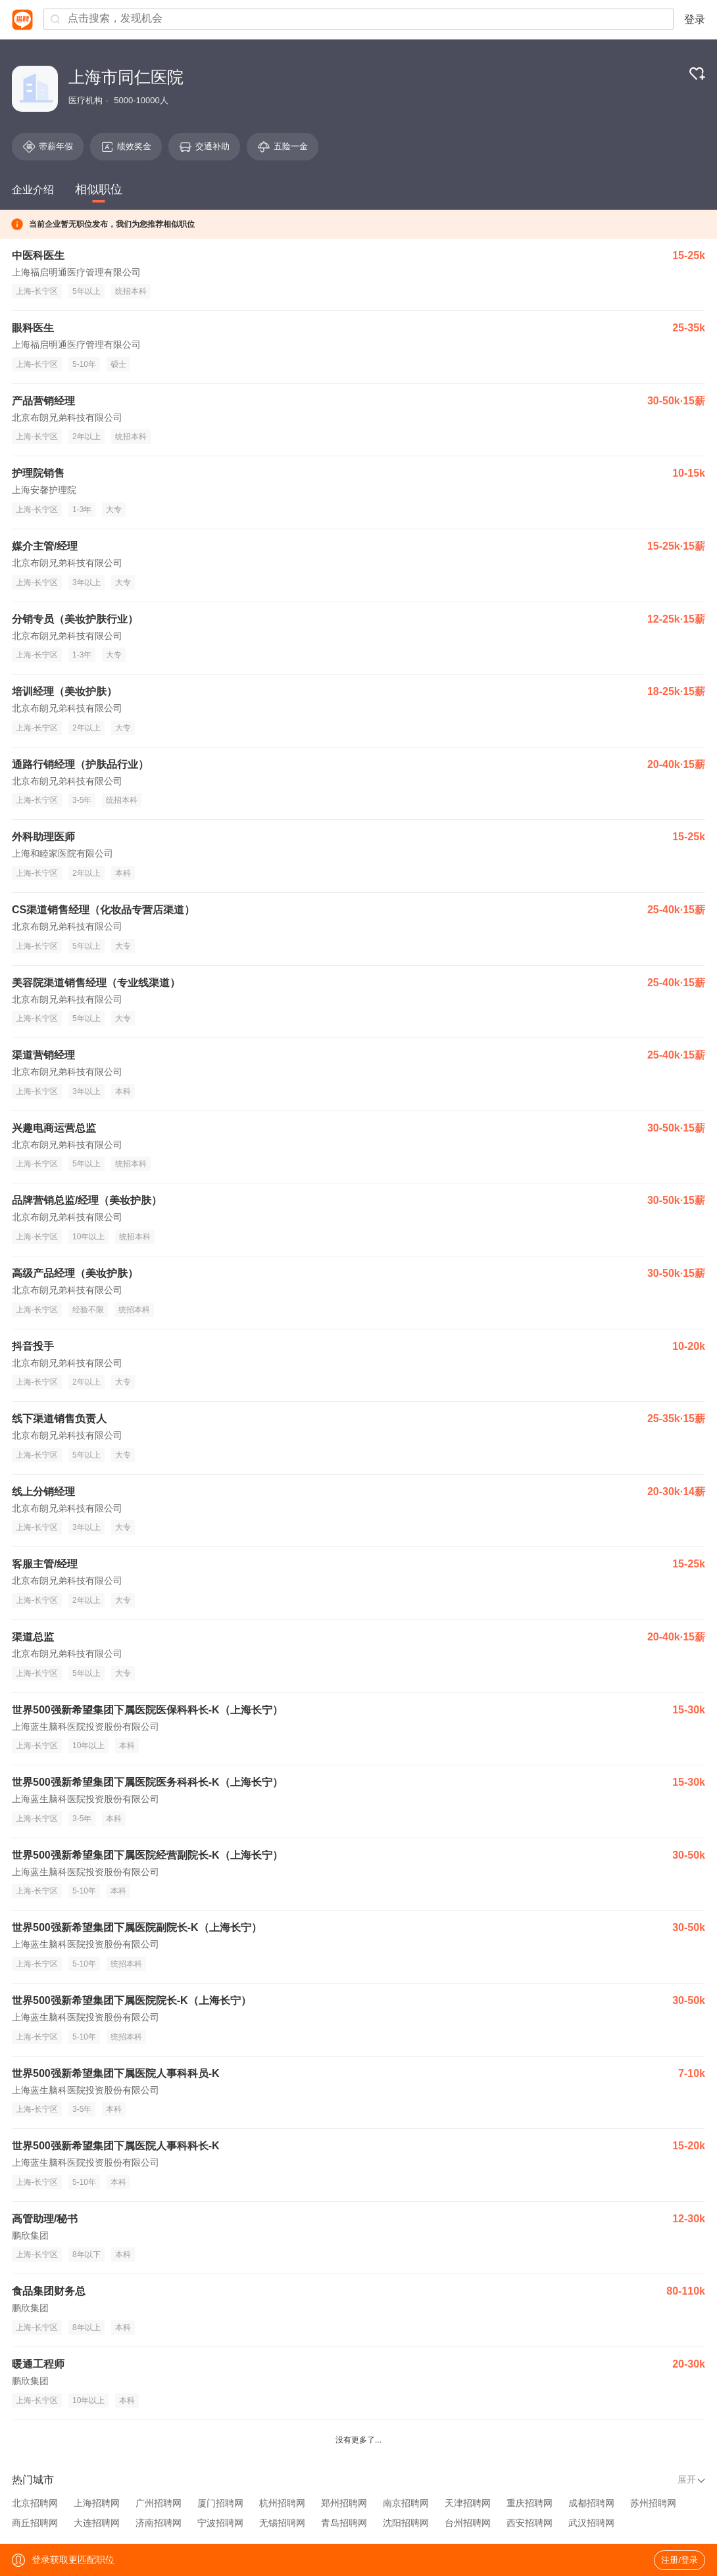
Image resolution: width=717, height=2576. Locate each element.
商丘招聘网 (35, 2522)
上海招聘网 (97, 2503)
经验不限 (88, 1309)
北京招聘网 (35, 2503)
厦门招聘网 (220, 2503)
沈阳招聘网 (406, 2522)
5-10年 (84, 364)
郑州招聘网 (344, 2503)
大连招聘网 (97, 2522)
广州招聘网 (159, 2503)
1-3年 (81, 509)
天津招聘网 (468, 2503)
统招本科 (131, 291)
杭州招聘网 (282, 2503)
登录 (694, 19)
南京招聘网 (406, 2503)
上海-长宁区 (37, 291)
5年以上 (86, 291)
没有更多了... (358, 2440)
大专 (114, 509)
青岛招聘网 (344, 2522)
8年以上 (86, 2327)
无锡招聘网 (282, 2522)
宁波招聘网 (220, 2522)
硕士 (118, 364)
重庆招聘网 (530, 2503)
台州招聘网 (468, 2522)
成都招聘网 (591, 2503)
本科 (123, 873)
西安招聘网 (530, 2522)
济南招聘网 (159, 2522)
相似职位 (98, 189)
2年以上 (86, 436)
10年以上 (88, 1236)
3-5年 (81, 800)
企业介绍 (33, 189)
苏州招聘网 (653, 2503)
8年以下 (86, 2254)
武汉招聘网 (591, 2522)
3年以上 (86, 582)
